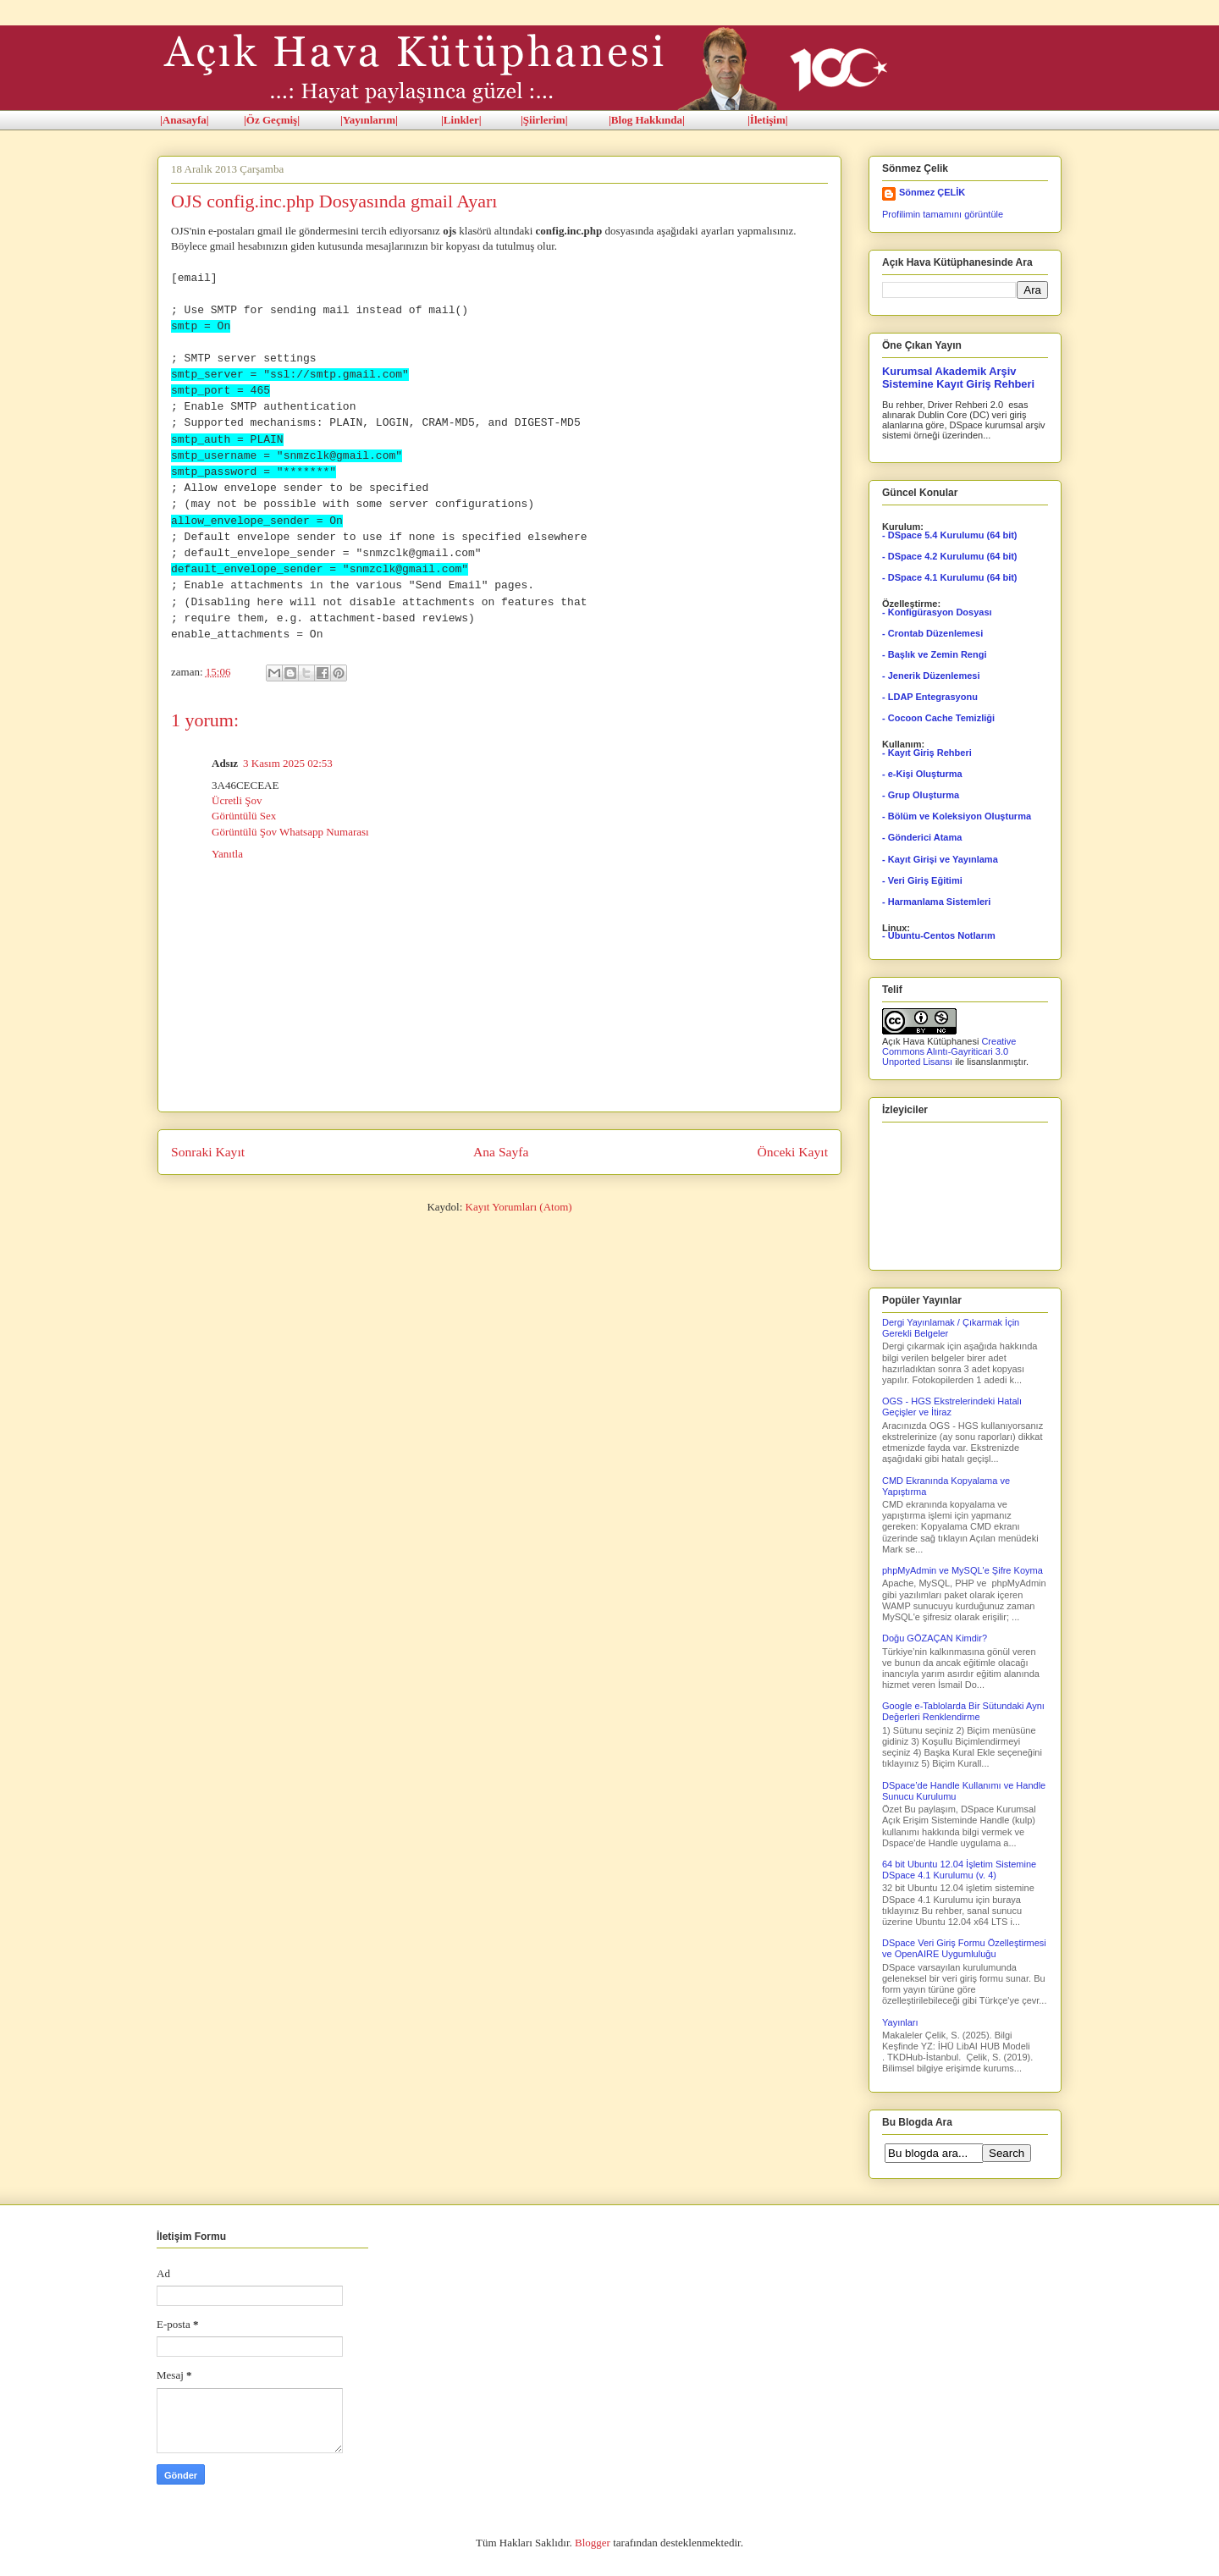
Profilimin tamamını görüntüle (942, 214)
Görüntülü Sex (244, 815)
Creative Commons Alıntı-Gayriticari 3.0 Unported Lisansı (949, 1051)
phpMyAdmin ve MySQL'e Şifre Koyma (962, 1570)
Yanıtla (227, 853)
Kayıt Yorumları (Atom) (519, 1206)
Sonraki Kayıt (208, 1152)
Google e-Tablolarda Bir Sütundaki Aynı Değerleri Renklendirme (963, 1711)
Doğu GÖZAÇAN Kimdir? (934, 1638)
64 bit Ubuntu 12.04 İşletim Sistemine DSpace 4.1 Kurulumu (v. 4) (959, 1869)
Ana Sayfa (500, 1152)
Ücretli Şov (237, 800)
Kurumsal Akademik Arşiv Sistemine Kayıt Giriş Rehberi (958, 377)
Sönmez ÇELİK (932, 192)
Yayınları (900, 2022)
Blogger (592, 2542)
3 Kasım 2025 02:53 (288, 763)
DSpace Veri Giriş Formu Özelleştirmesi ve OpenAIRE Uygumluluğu (964, 1948)
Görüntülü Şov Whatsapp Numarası (290, 831)
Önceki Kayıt (792, 1152)
